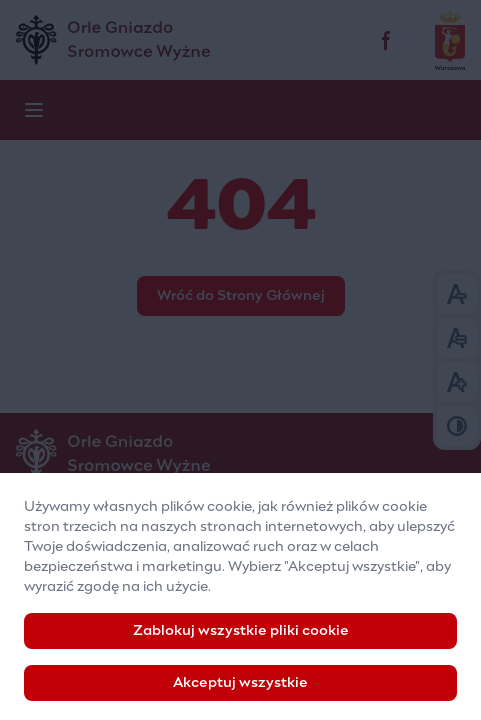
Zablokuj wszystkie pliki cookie (241, 640)
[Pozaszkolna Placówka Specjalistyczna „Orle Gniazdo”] (195, 40)
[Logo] (240, 454)
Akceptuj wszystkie (240, 692)
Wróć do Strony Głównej (241, 296)
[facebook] (387, 40)
